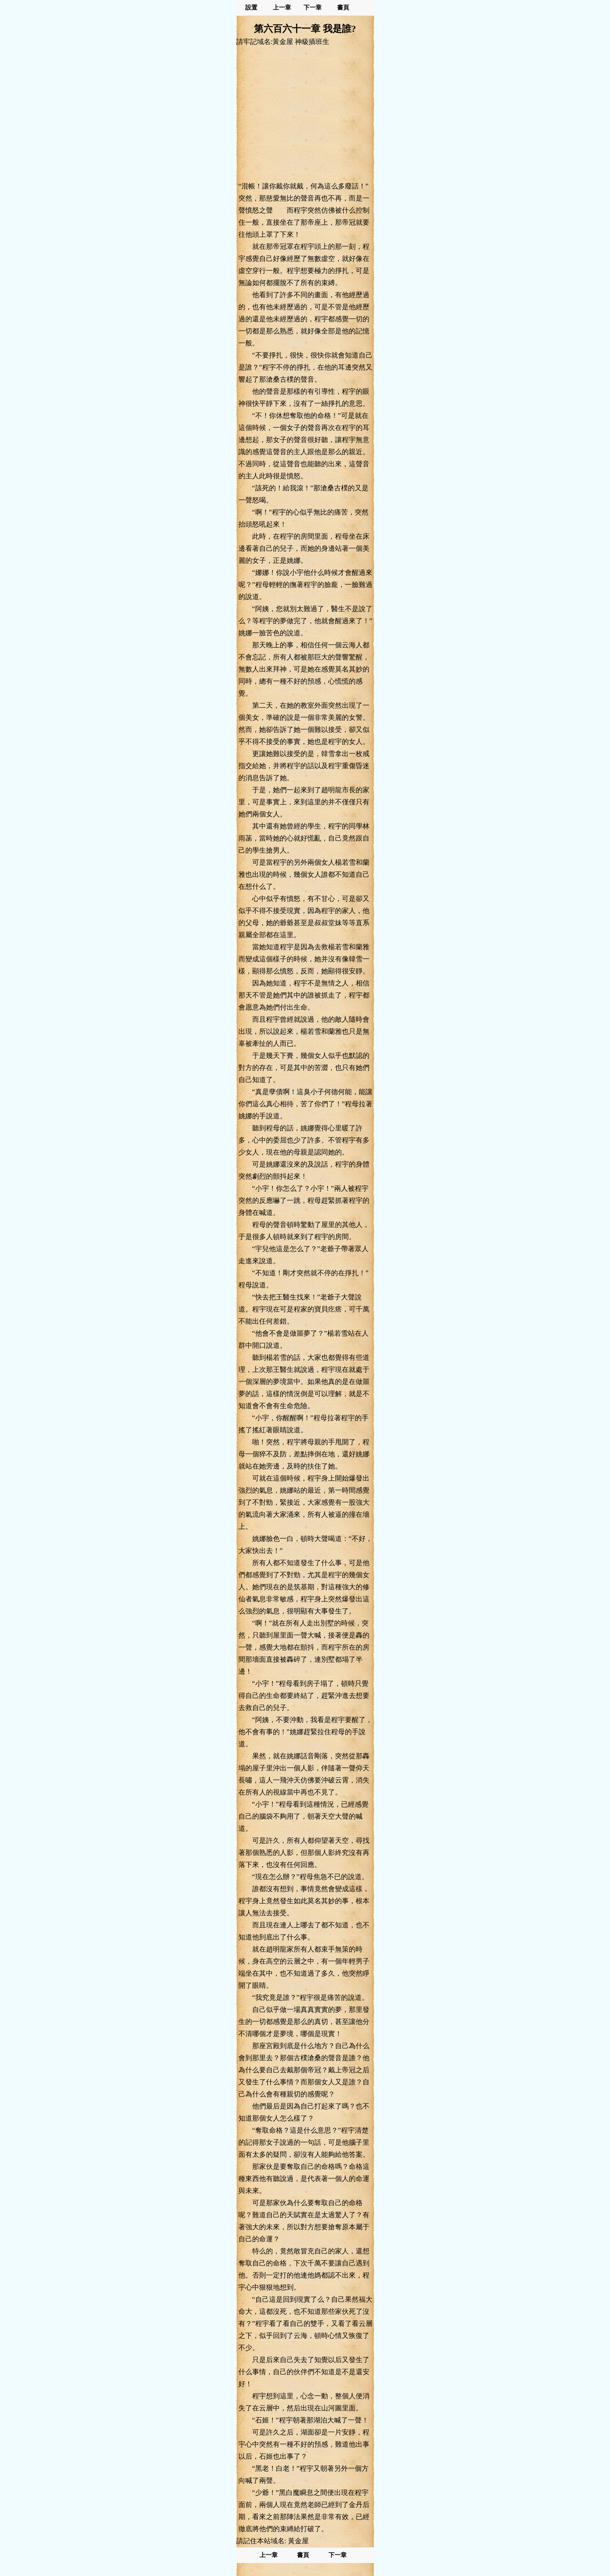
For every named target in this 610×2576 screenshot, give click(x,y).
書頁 (343, 7)
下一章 (312, 7)
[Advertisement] (305, 113)
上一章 (282, 7)
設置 (251, 7)
